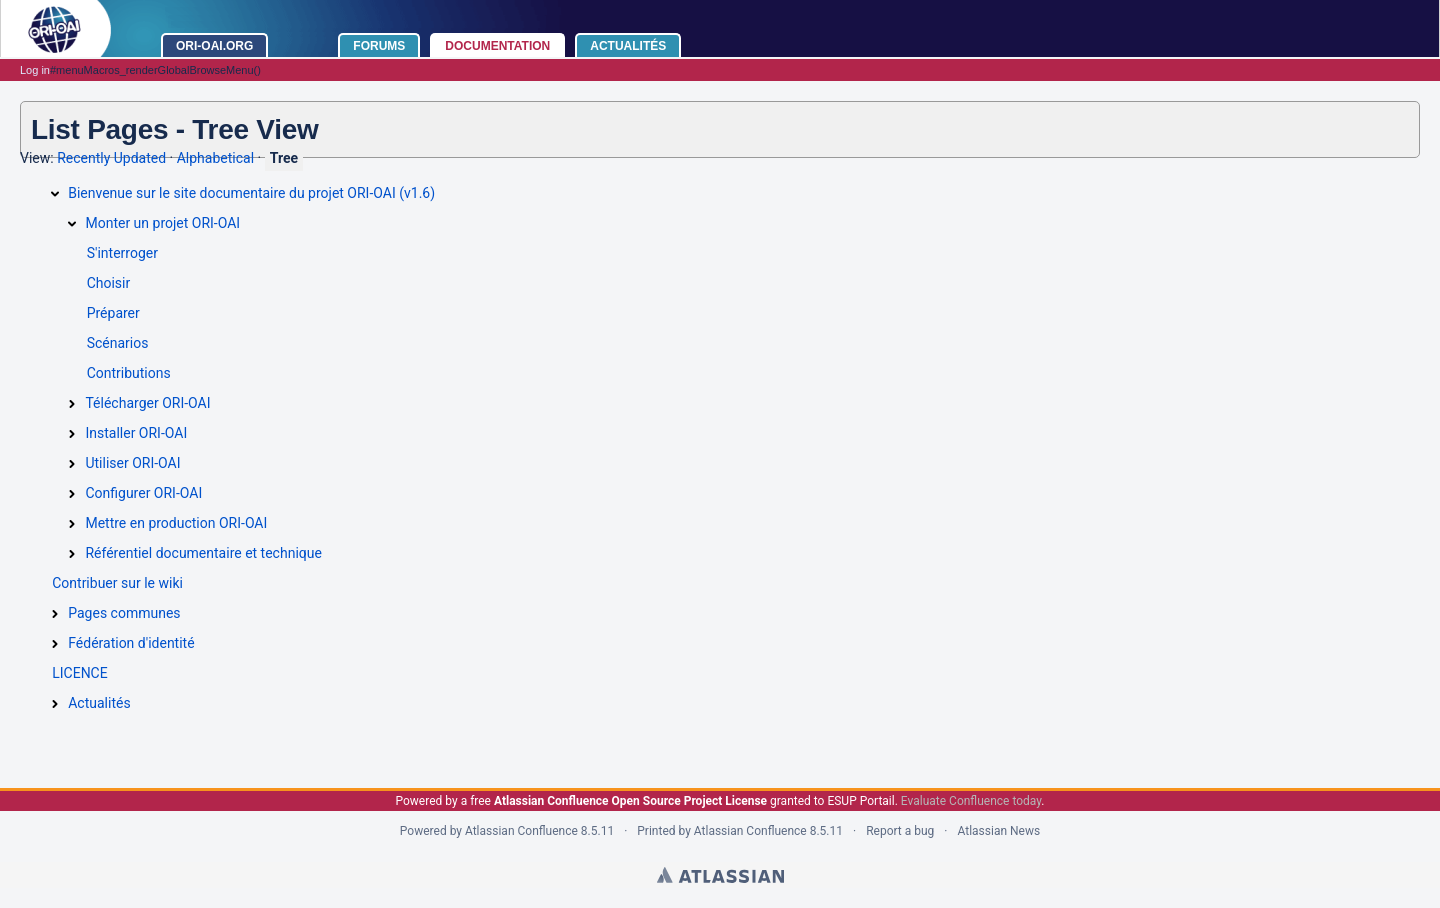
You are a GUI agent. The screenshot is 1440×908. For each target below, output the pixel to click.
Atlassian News (998, 831)
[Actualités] (55, 704)
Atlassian (720, 875)
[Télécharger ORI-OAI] (72, 404)
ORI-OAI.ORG (214, 46)
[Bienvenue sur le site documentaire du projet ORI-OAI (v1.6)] (55, 194)
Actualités (628, 46)
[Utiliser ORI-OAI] (72, 464)
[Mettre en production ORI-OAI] (72, 524)
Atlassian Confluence (521, 831)
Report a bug (900, 831)
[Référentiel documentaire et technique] (72, 554)
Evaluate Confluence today (971, 801)
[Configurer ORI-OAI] (72, 494)
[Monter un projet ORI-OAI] (72, 224)
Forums (379, 46)
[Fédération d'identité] (55, 644)
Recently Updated (111, 158)
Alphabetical (215, 158)
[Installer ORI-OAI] (72, 434)
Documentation (497, 46)
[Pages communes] (55, 614)
